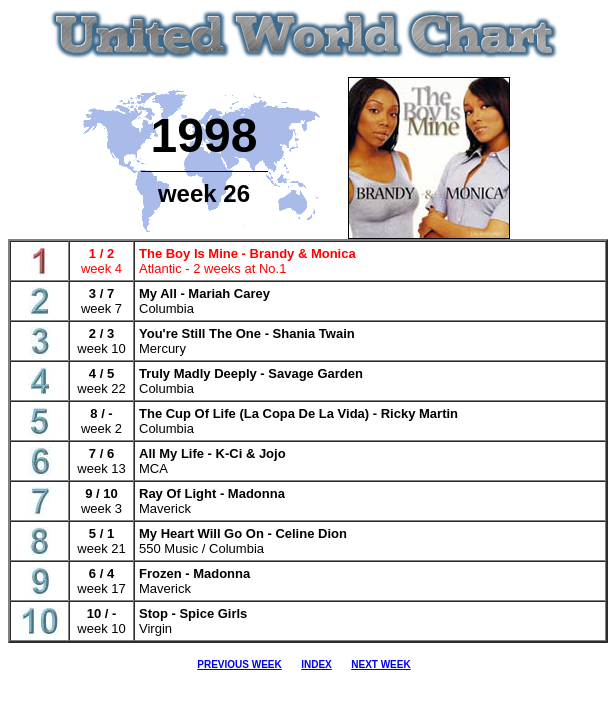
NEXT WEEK (380, 664)
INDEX (316, 664)
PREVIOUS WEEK (239, 664)
